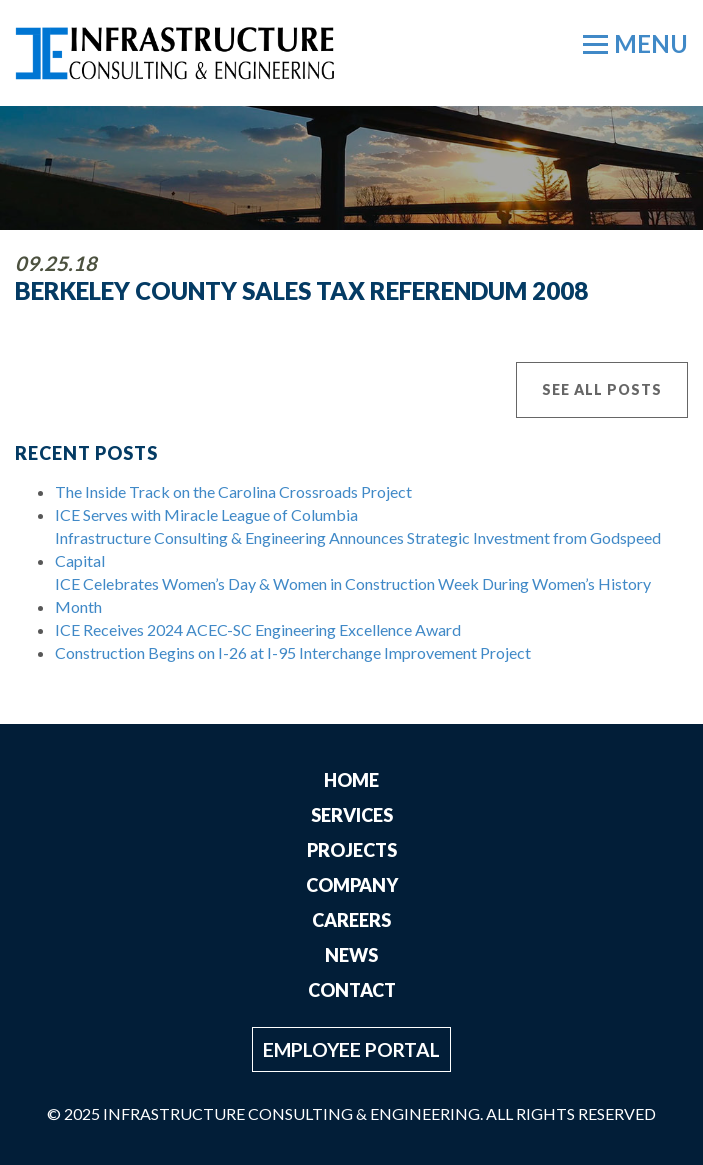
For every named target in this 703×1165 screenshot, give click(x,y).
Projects (352, 850)
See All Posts (602, 389)
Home (351, 780)
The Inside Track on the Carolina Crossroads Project (233, 491)
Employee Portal (351, 1049)
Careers (351, 920)
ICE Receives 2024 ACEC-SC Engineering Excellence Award (258, 629)
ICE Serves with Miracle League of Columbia (206, 514)
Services (352, 815)
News (351, 955)
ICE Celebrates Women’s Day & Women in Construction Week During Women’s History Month (353, 595)
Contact (352, 990)
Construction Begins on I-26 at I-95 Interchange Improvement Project (293, 652)
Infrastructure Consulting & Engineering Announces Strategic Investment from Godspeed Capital (358, 549)
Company (352, 885)
